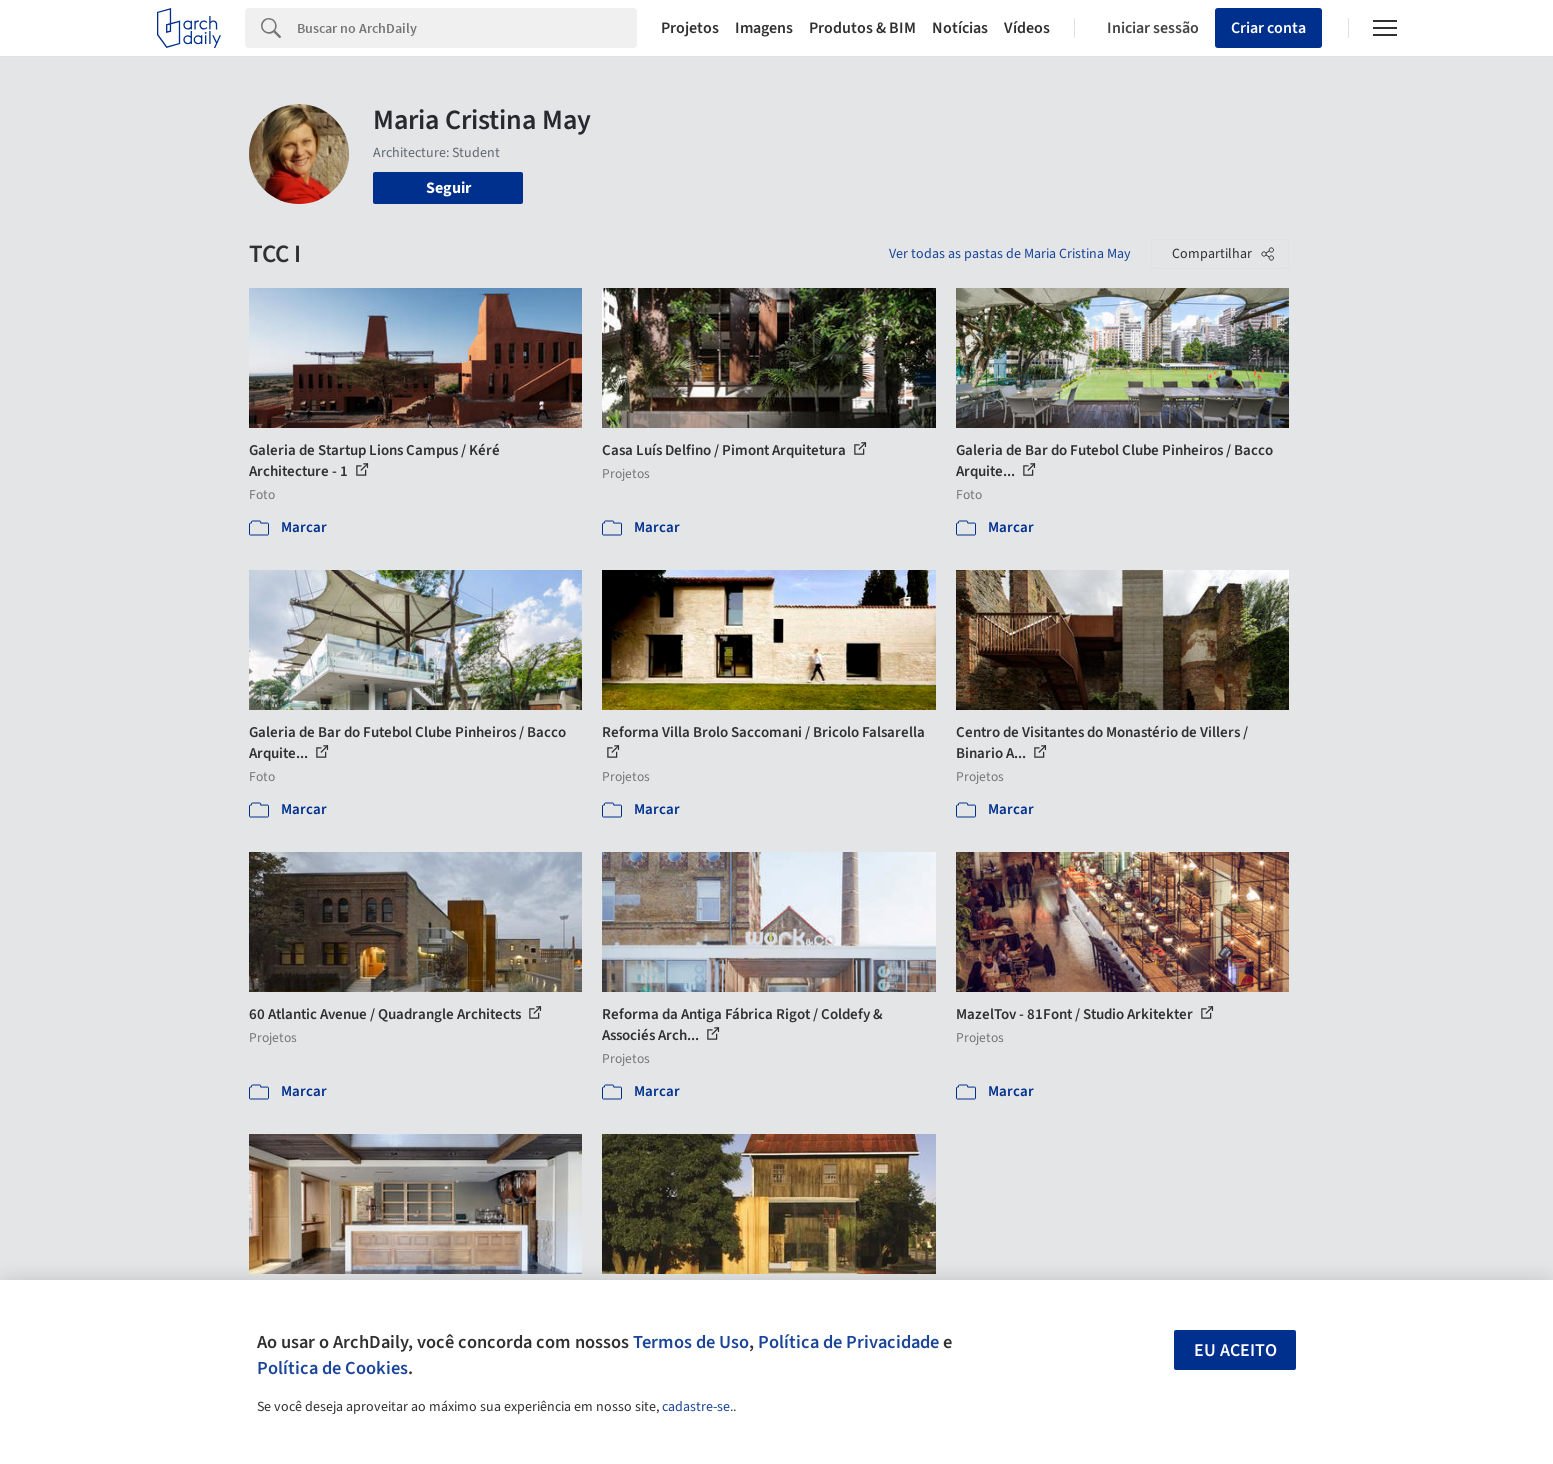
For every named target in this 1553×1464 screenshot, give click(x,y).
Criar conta (1268, 28)
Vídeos (1027, 28)
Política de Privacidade (848, 1342)
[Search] (467, 28)
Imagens (764, 28)
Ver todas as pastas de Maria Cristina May (1010, 254)
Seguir (448, 188)
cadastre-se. (697, 1407)
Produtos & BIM (862, 28)
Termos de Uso (691, 1342)
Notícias (960, 28)
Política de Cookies (332, 1368)
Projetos (690, 28)
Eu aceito (1235, 1350)
